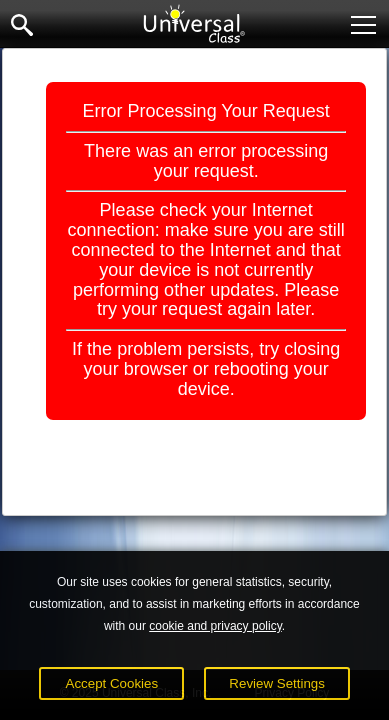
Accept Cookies (112, 683)
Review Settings (277, 683)
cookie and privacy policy (215, 626)
